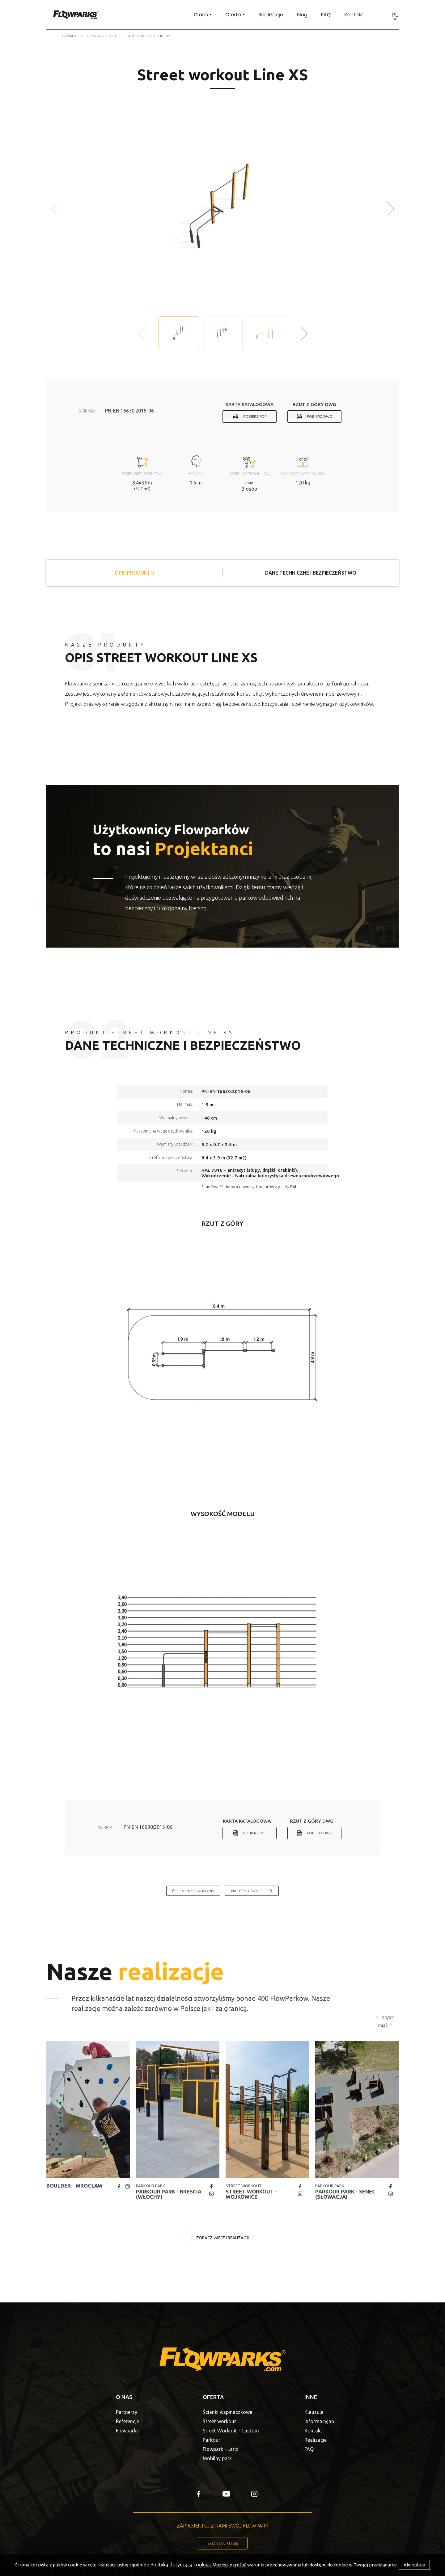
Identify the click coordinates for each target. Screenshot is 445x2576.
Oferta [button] (233, 14)
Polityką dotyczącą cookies (180, 2564)
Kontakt (353, 14)
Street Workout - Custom (231, 2430)
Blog (302, 14)
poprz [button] (387, 2017)
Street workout (219, 2421)
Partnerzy (126, 2412)
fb (119, 2186)
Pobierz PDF (254, 416)
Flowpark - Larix (102, 36)
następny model (247, 1891)
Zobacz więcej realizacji (222, 2237)
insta (127, 2186)
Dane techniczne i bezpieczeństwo (310, 573)
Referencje (127, 2421)
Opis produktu (134, 573)
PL (395, 15)
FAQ (326, 14)
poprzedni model (197, 1891)
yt (226, 2494)
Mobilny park (217, 2458)
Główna (69, 36)
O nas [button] (201, 14)
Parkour (211, 2440)
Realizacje (270, 14)
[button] (391, 209)
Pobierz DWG (319, 416)
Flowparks (127, 2430)
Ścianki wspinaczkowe (227, 2412)
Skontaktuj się (222, 2543)
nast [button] (382, 2025)
